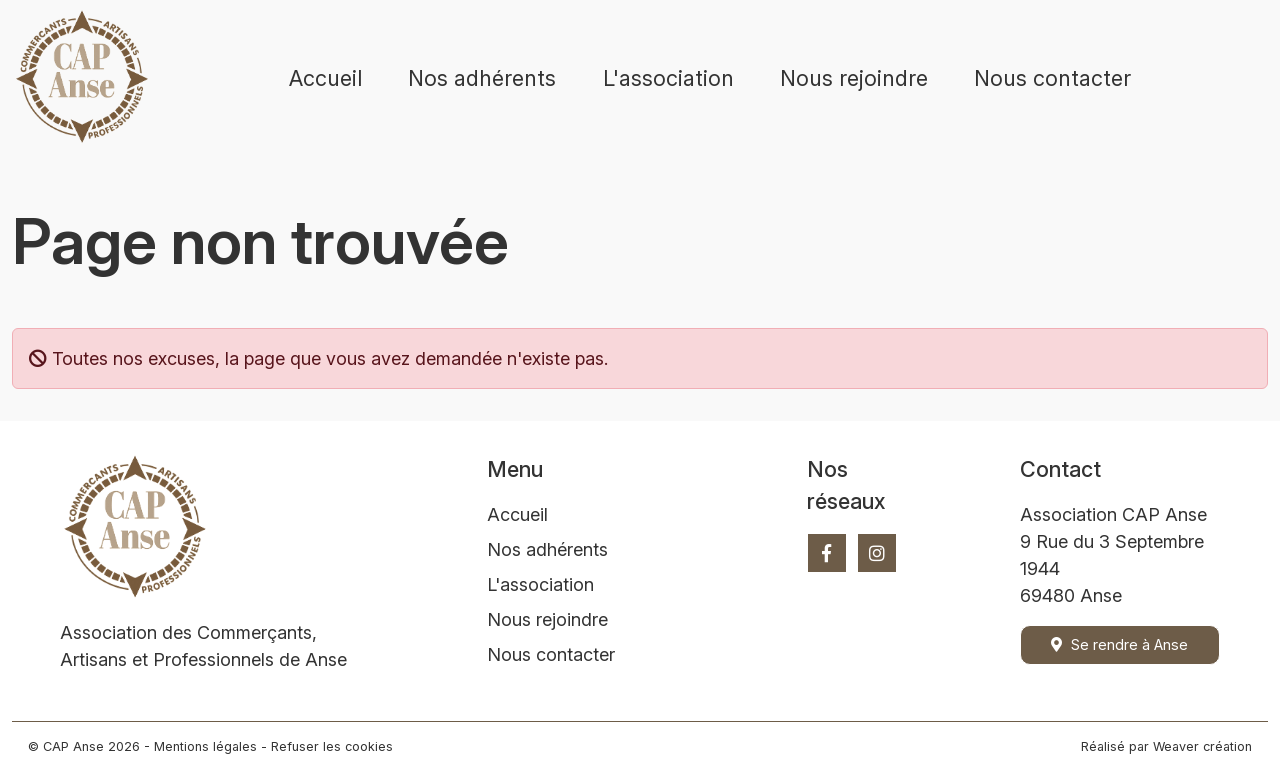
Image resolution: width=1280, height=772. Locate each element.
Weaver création (1202, 746)
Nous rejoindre (854, 78)
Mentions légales (205, 746)
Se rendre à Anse (1119, 644)
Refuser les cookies (332, 746)
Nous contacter (1052, 78)
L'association (668, 78)
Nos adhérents (482, 78)
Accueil (325, 78)
